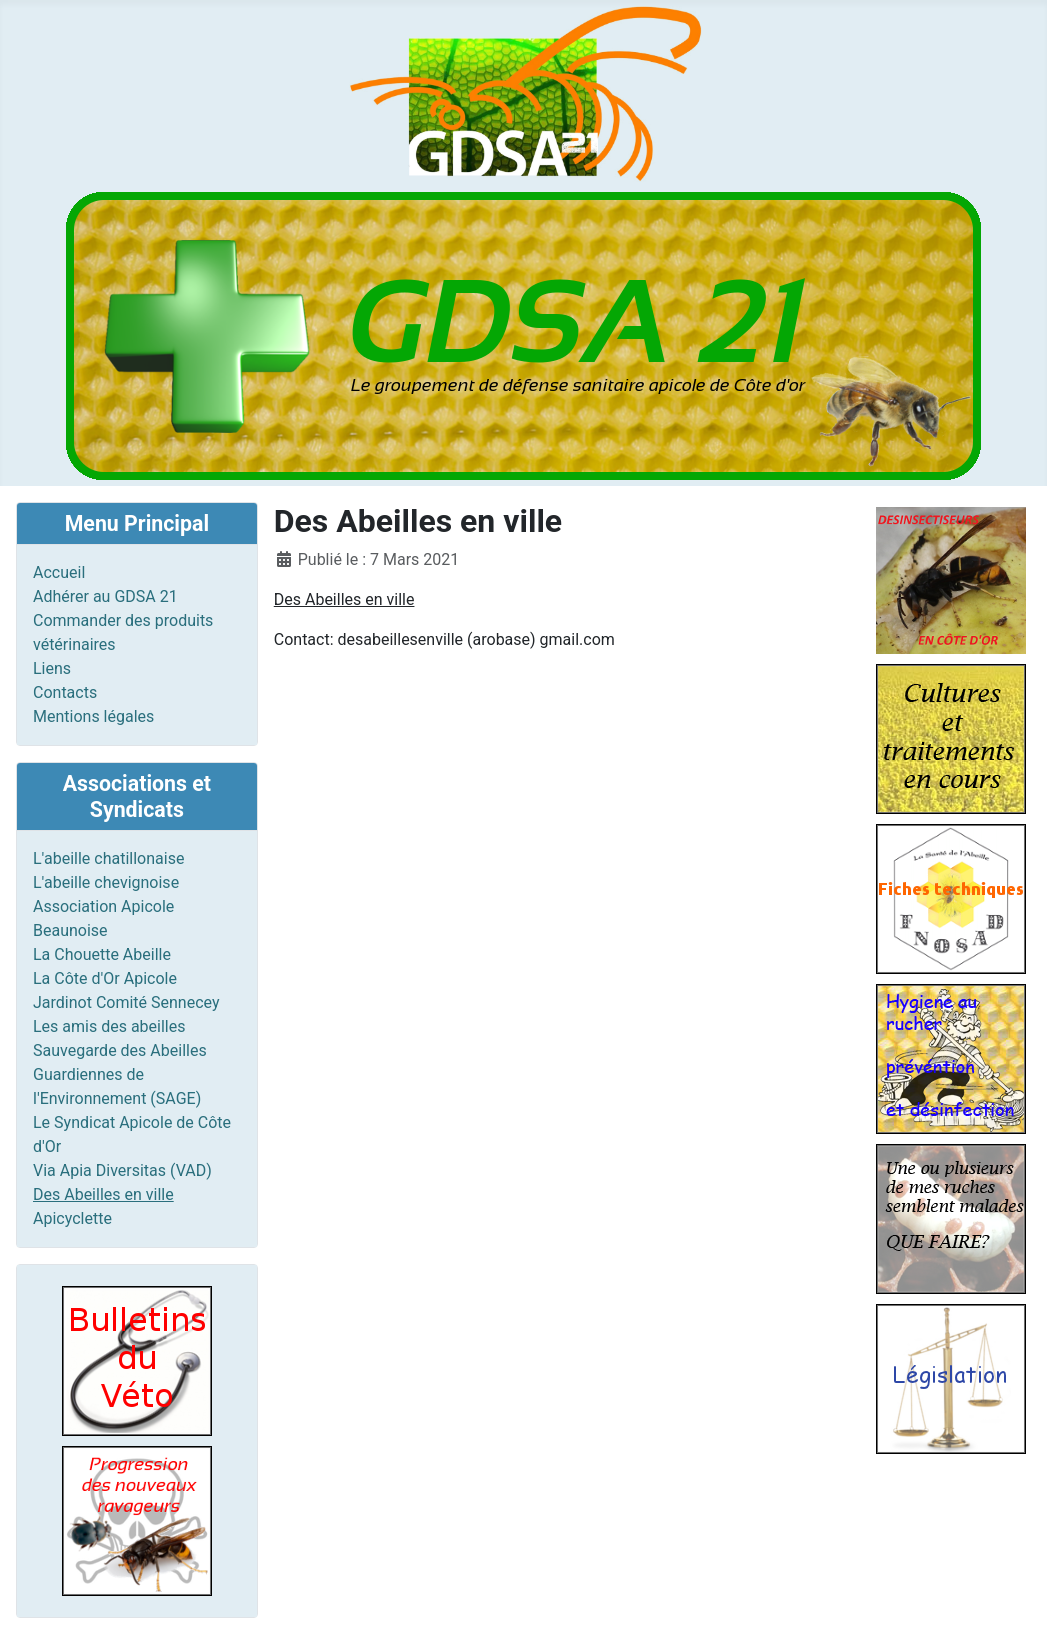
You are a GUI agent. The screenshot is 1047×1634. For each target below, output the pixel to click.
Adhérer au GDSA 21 (105, 596)
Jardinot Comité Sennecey (126, 1002)
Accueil (59, 572)
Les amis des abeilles (109, 1026)
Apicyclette (72, 1218)
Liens (52, 668)
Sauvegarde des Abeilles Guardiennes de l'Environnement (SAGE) (120, 1074)
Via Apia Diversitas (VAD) (122, 1170)
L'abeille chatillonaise (108, 858)
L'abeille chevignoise (106, 882)
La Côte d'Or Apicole (105, 978)
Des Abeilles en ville (103, 1194)
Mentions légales (93, 716)
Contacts (65, 692)
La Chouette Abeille (102, 954)
